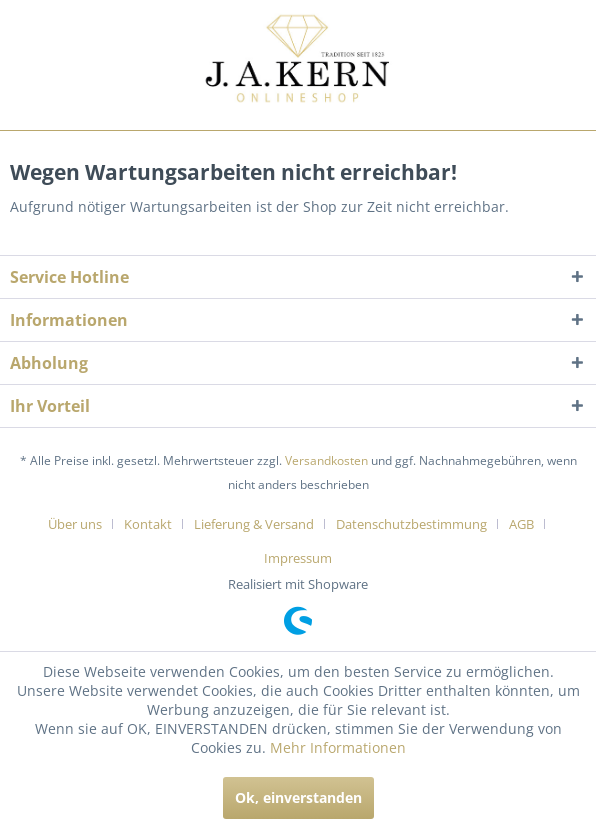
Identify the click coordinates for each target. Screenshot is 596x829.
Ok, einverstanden (298, 797)
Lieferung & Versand (254, 524)
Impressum (298, 558)
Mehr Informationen (338, 747)
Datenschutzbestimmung (411, 524)
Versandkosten (326, 460)
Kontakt (148, 524)
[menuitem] (82, 524)
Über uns (75, 524)
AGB (521, 524)
